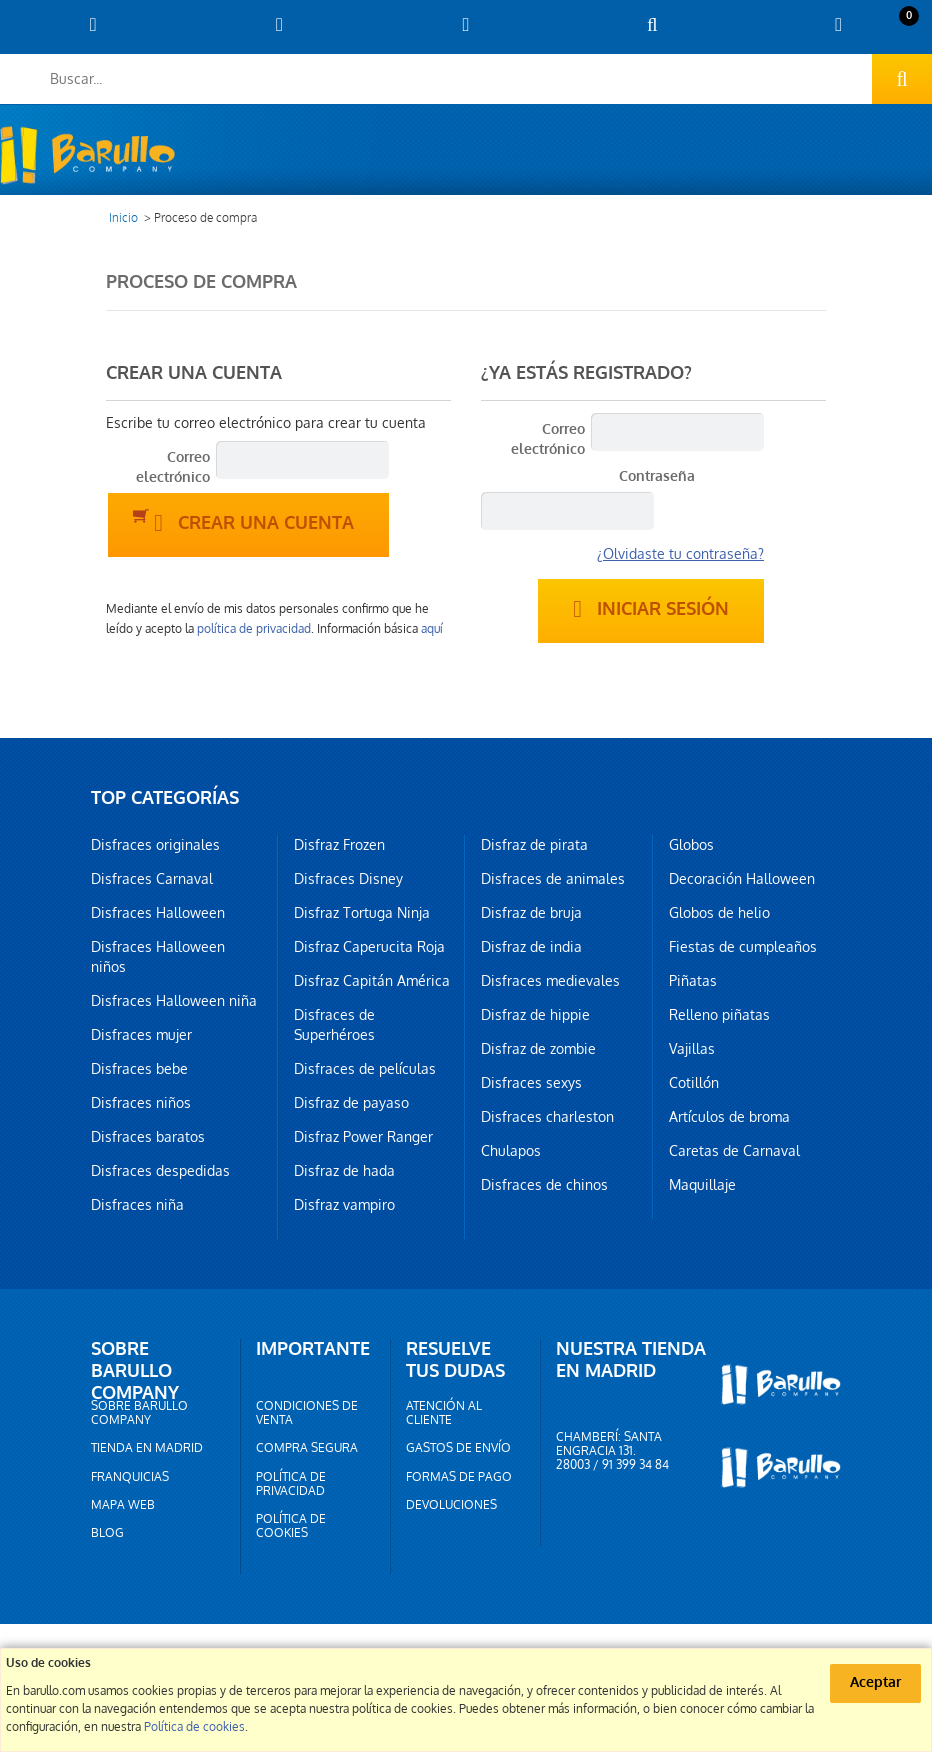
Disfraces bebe (139, 1069)
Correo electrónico (173, 467)
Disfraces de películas (365, 1069)
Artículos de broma (729, 1117)
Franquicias (130, 1477)
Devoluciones (451, 1505)
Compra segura (307, 1448)
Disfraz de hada (344, 1171)
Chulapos (511, 1151)
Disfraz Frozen (339, 845)
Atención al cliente (444, 1413)
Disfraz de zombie (538, 1049)
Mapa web (123, 1505)
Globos (691, 845)
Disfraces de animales (553, 879)
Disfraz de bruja (531, 913)
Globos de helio (719, 913)
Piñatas (693, 981)
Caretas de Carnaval (734, 1151)
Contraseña (657, 476)
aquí (432, 629)
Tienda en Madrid (147, 1448)
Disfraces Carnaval (152, 879)
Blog (107, 1533)
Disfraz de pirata (534, 845)
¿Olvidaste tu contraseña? (680, 554)
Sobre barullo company (139, 1413)
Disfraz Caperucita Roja (369, 947)
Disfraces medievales (550, 981)
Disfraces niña (137, 1205)
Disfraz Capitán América (372, 981)
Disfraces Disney (348, 879)
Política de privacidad (291, 1484)
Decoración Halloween (742, 879)
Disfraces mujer (141, 1035)
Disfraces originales (155, 845)
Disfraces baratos (148, 1137)
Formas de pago (459, 1477)
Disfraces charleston (547, 1117)
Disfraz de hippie (535, 1015)
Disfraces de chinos (544, 1185)
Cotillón (694, 1083)
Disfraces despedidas (160, 1171)
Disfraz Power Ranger (363, 1137)
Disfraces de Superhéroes (334, 1025)
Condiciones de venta (307, 1413)
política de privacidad (254, 629)
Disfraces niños (141, 1103)
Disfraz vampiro (344, 1205)
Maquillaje (702, 1185)
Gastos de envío (458, 1448)
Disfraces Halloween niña (174, 1001)
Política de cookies (291, 1526)
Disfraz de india (531, 947)
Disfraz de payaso (351, 1103)
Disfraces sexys (531, 1083)
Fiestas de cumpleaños (743, 947)
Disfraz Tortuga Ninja (362, 913)
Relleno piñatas (719, 1015)
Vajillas (692, 1049)
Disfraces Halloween (158, 913)
